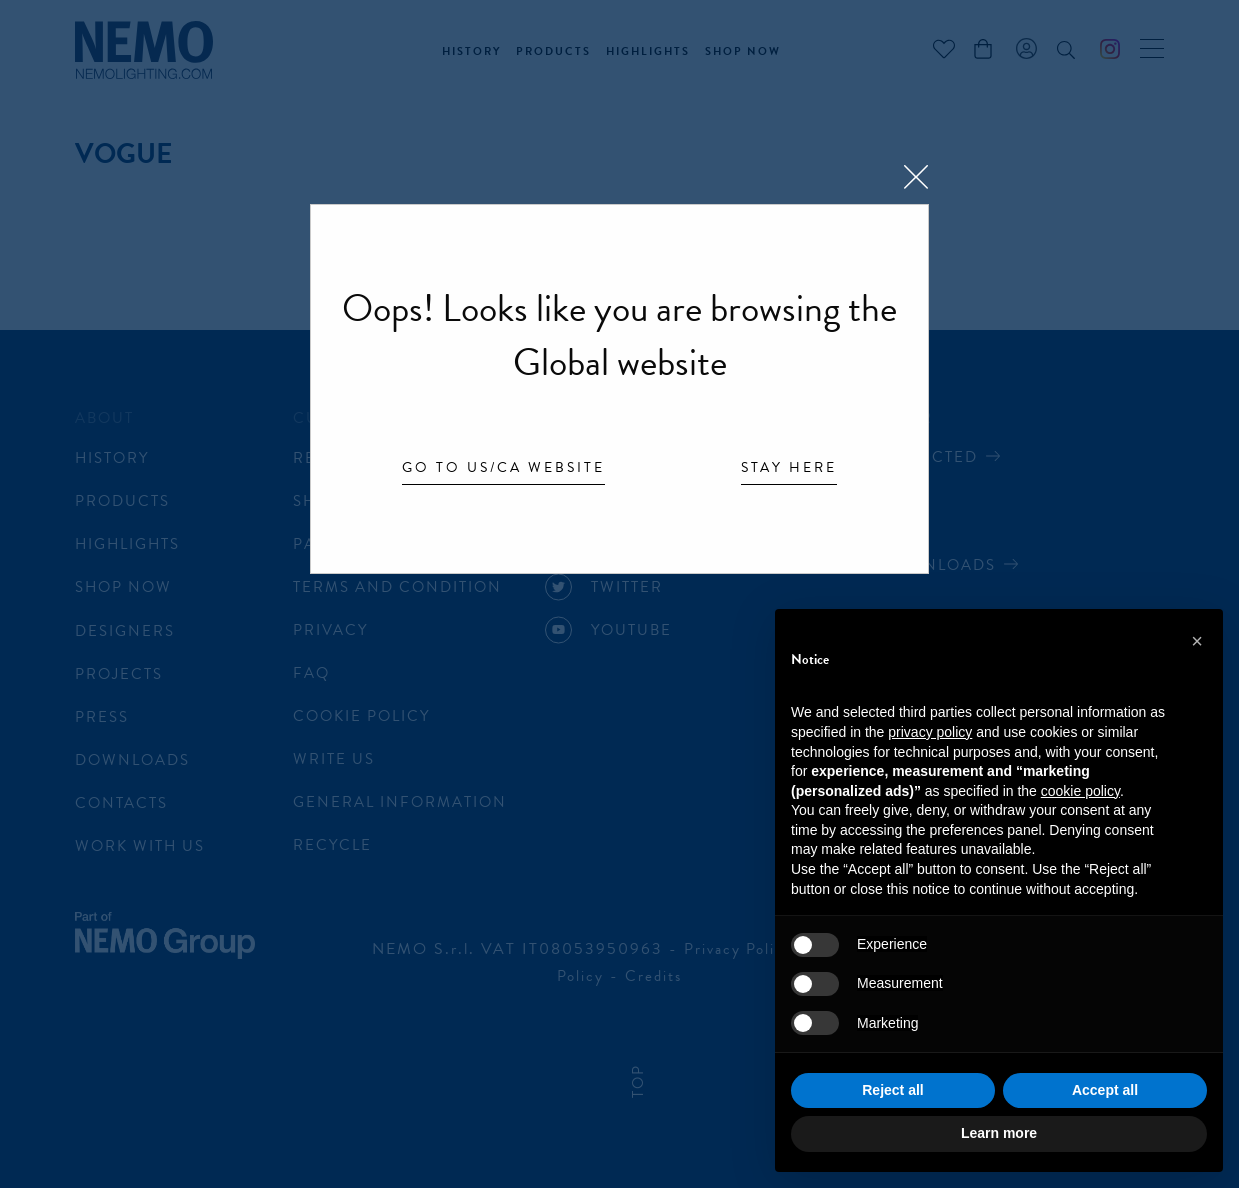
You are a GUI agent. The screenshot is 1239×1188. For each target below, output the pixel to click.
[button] (1197, 641)
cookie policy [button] (1080, 791)
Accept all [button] (1105, 1090)
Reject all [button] (892, 1090)
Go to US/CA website (503, 469)
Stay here (789, 469)
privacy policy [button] (930, 732)
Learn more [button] (999, 1133)
